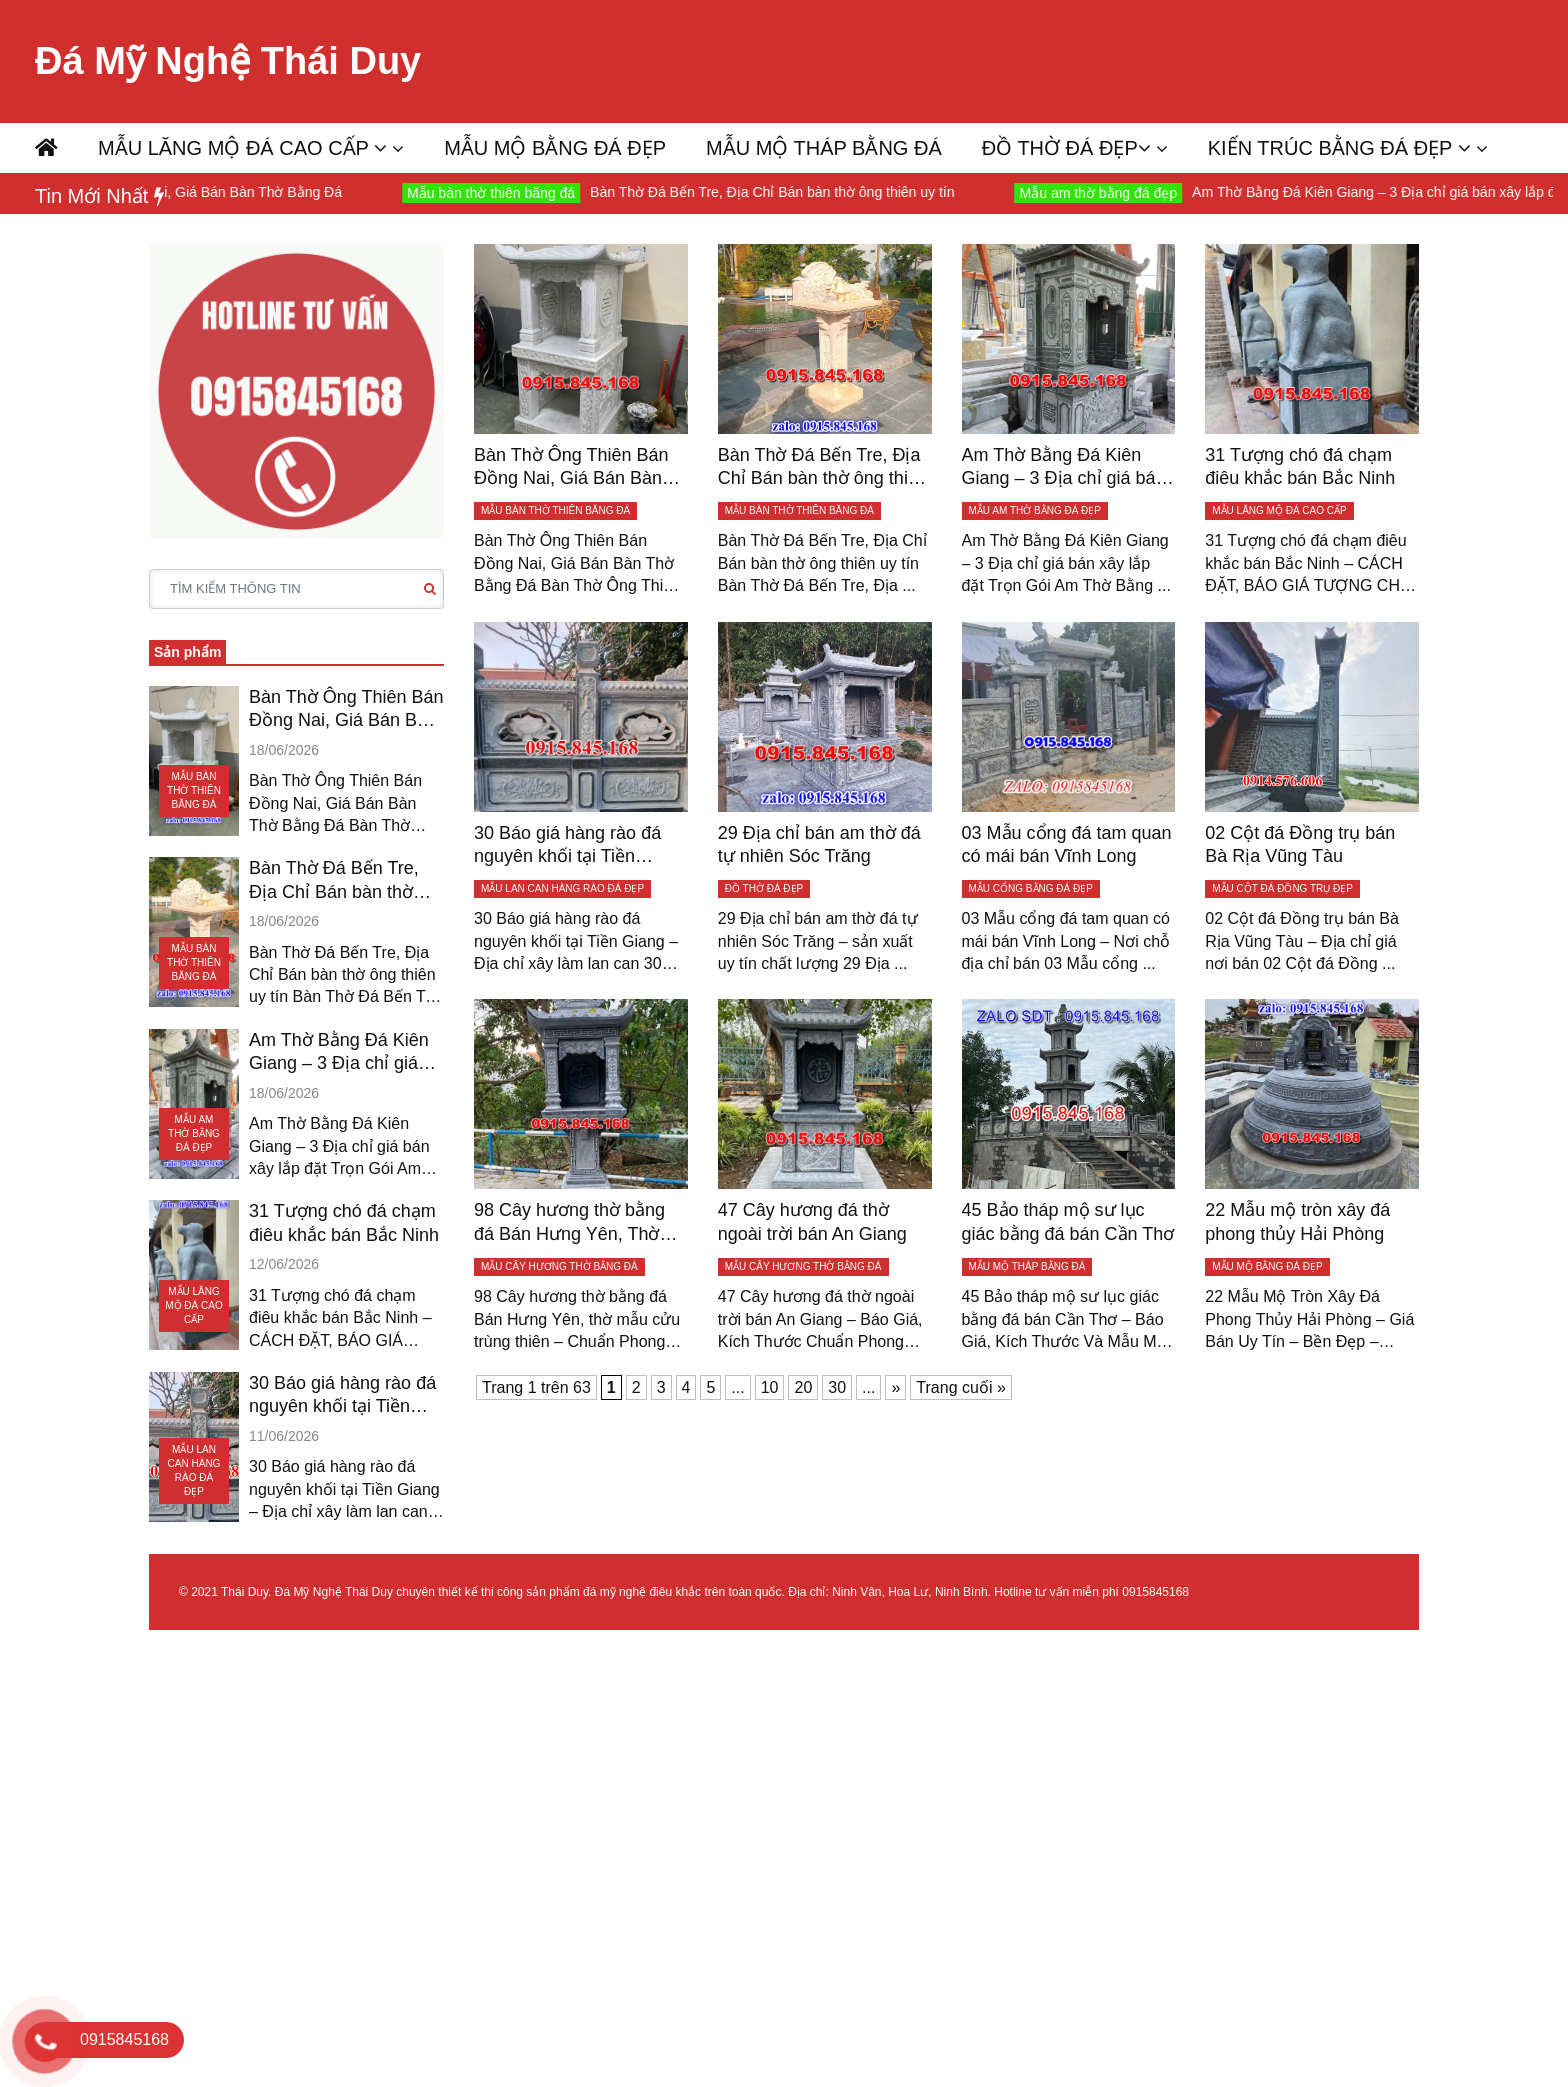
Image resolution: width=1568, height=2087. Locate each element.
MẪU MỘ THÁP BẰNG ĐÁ (824, 148)
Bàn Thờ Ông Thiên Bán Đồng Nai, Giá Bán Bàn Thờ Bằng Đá (346, 710)
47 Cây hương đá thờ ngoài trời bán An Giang (812, 1221)
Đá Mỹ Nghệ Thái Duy (228, 61)
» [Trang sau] (895, 1387)
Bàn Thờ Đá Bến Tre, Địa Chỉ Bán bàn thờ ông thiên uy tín (793, 192)
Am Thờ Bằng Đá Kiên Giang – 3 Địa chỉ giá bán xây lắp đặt (339, 1053)
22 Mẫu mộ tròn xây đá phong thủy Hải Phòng (1297, 1221)
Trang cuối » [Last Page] (960, 1387)
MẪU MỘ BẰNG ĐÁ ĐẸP (555, 148)
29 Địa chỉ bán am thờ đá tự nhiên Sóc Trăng (819, 844)
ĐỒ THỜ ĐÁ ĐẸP (1066, 148)
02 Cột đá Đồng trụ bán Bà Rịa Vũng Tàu (1300, 844)
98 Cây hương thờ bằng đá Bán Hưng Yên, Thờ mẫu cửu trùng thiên (569, 1223)
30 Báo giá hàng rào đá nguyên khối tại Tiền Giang (342, 1396)
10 (770, 1387)
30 (837, 1387)
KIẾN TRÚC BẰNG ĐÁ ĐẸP (1339, 148)
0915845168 (1155, 1592)
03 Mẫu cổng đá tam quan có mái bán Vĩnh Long (1067, 844)
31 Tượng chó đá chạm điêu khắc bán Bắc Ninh (344, 1222)
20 (803, 1387)
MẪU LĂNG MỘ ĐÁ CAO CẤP (242, 148)
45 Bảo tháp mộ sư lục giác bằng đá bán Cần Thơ (1068, 1221)
